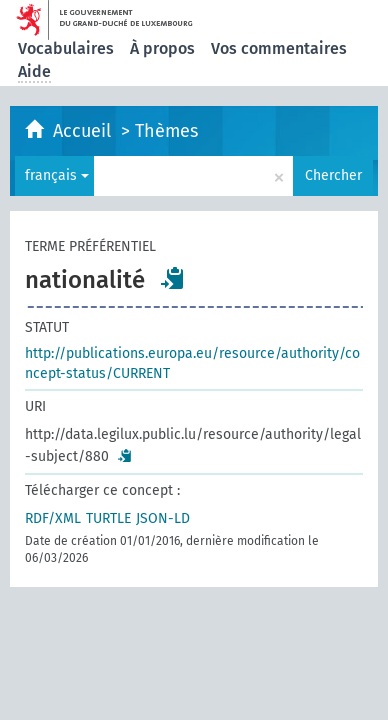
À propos (162, 48)
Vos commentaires (279, 48)
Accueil (84, 131)
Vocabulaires (66, 48)
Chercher (333, 175)
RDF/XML (53, 518)
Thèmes (166, 131)
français (57, 175)
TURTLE (108, 518)
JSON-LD (163, 518)
